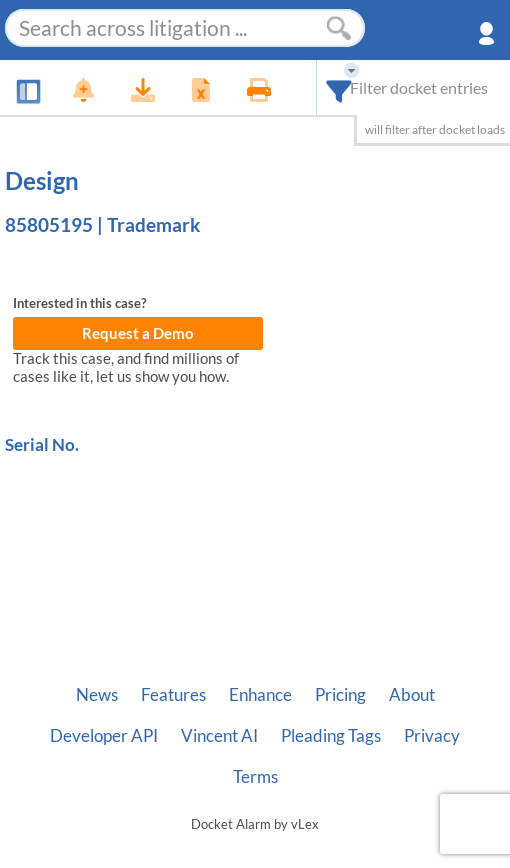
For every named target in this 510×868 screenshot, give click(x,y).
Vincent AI (219, 736)
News (97, 695)
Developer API (104, 736)
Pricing (340, 695)
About (412, 695)
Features (173, 695)
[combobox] (339, 87)
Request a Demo (138, 333)
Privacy (432, 736)
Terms (255, 777)
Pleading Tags (331, 736)
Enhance (260, 695)
